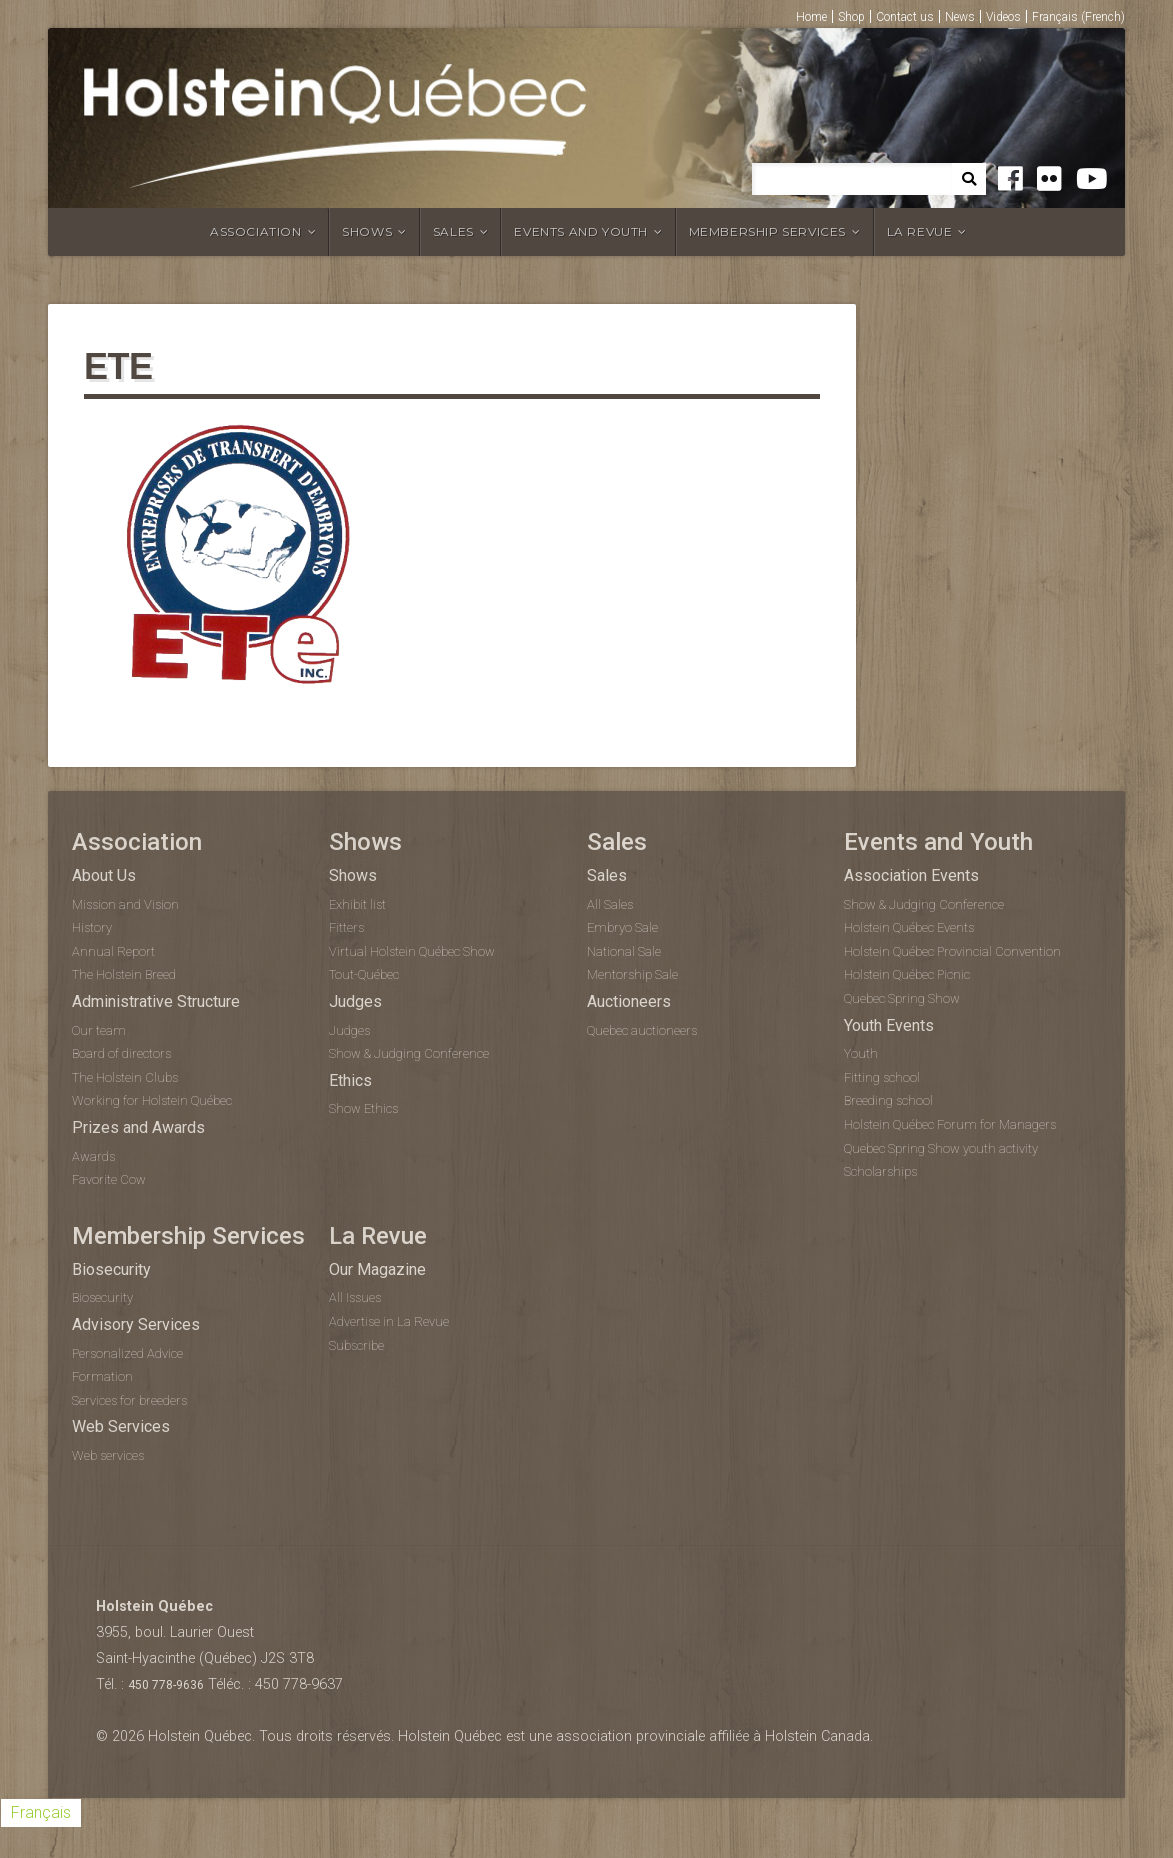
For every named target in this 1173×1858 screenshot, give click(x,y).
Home (811, 17)
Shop (851, 17)
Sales (453, 231)
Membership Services (767, 231)
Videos (1003, 17)
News (960, 17)
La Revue (920, 231)
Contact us (905, 17)
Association (256, 231)
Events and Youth (581, 231)
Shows (367, 231)
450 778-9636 (166, 1685)
